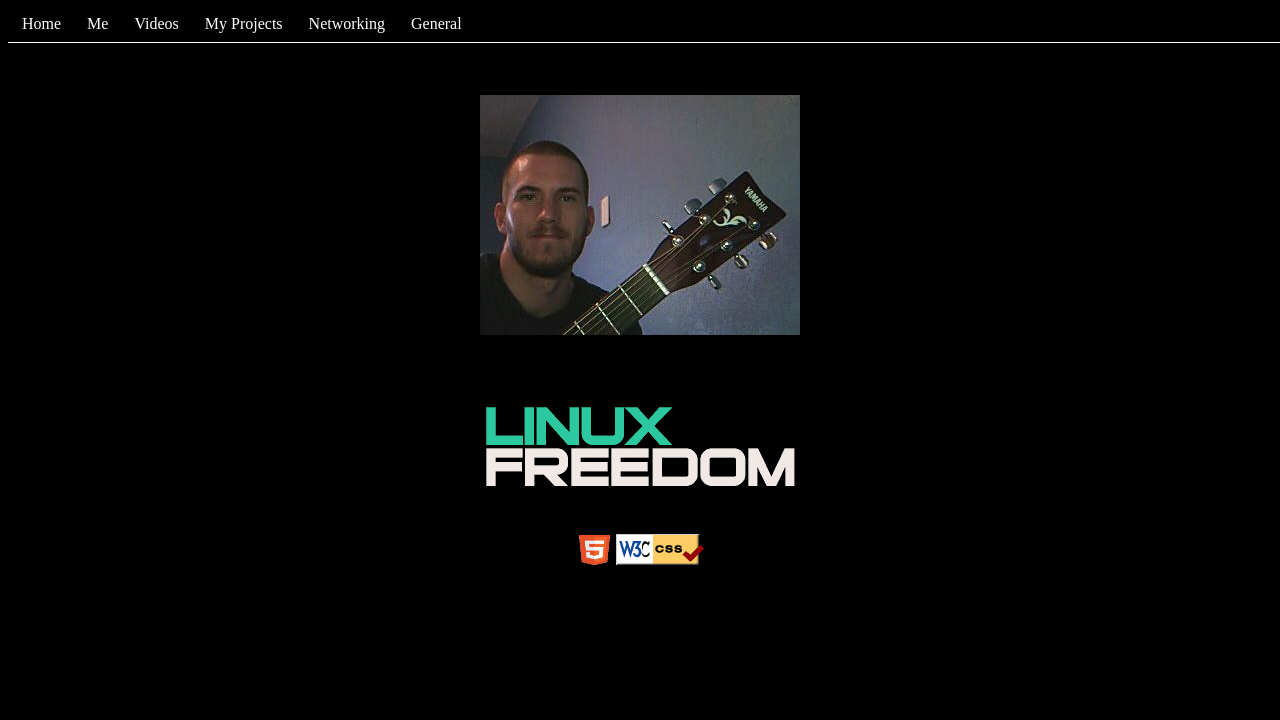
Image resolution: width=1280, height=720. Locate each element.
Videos (156, 23)
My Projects (244, 23)
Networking (347, 23)
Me (97, 23)
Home (41, 23)
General (436, 23)
